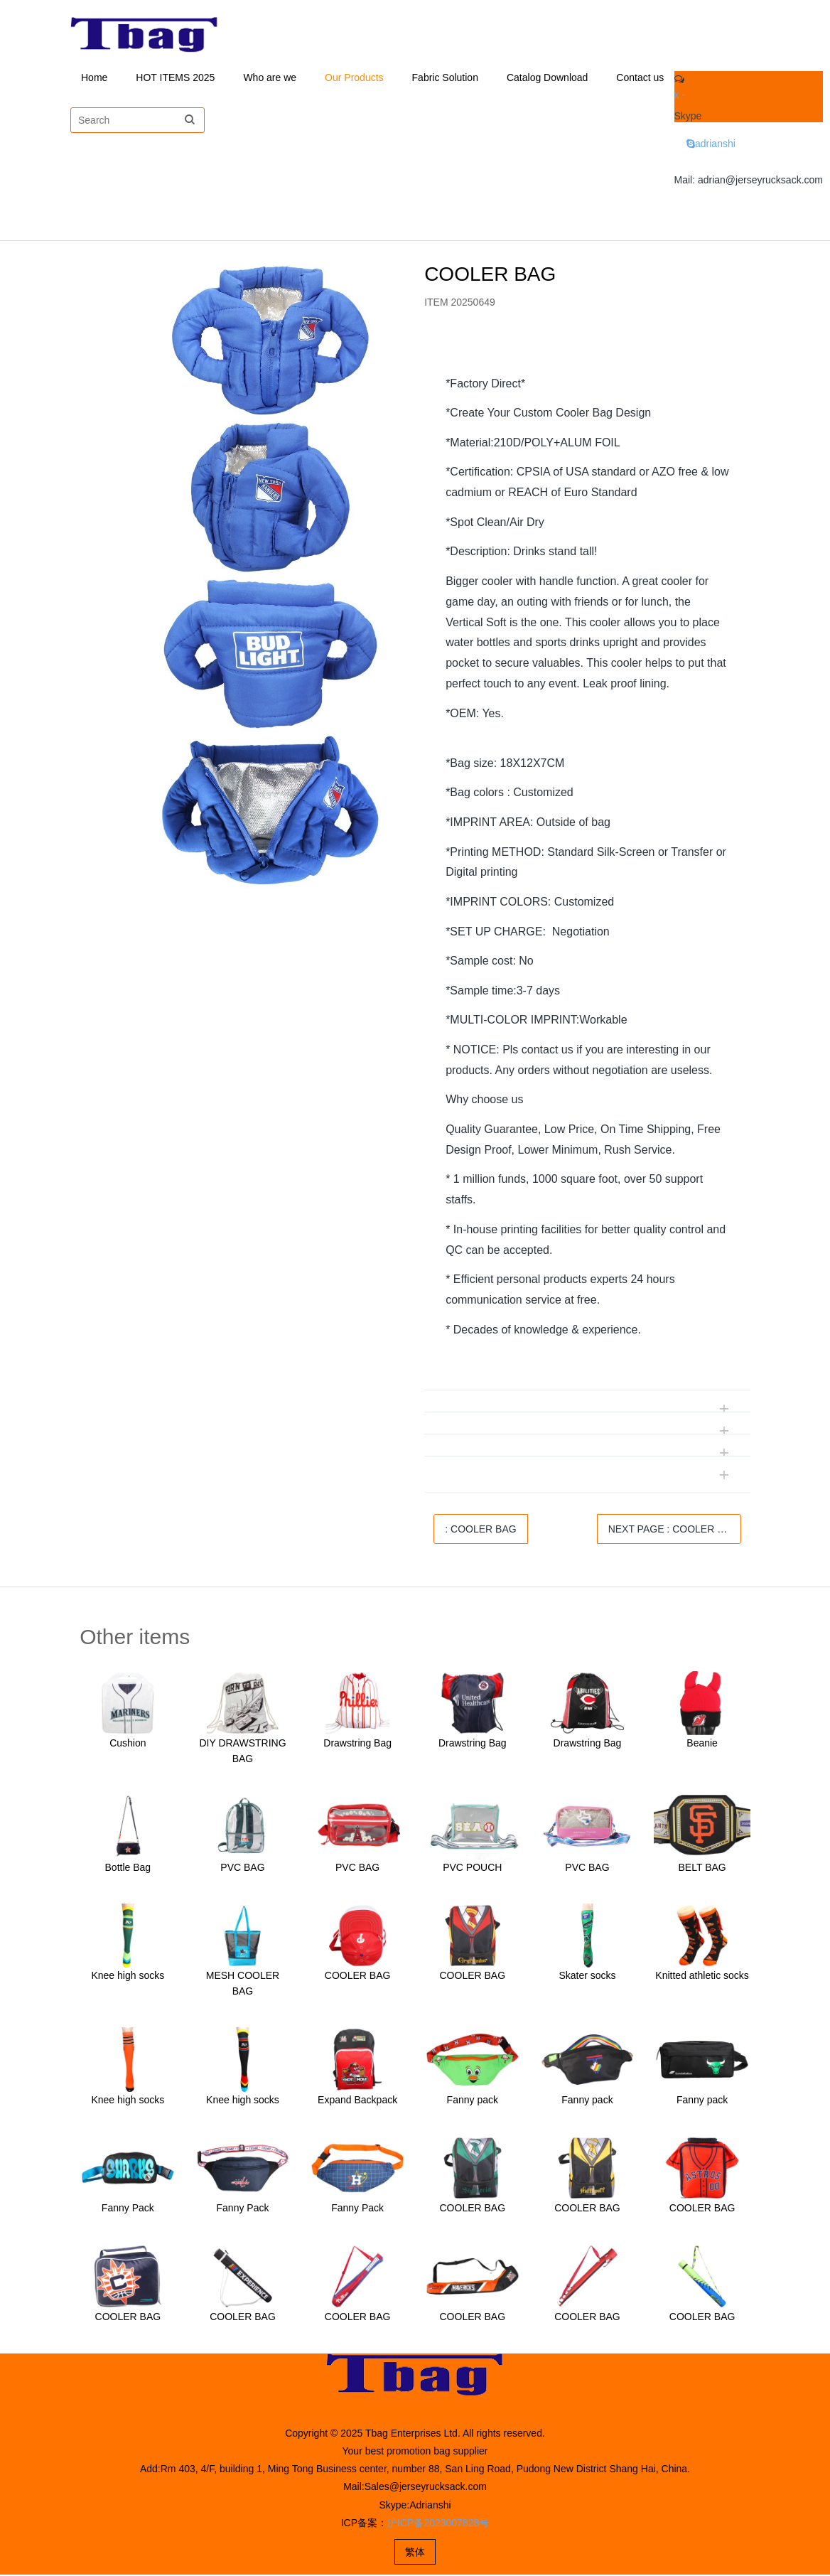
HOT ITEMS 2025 (175, 78)
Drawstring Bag (357, 1744)
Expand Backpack (357, 2101)
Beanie (702, 1744)
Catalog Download (547, 78)
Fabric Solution (445, 78)
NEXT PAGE (673, 1530)
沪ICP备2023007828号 (438, 2524)
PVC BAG (242, 1868)
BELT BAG (702, 1868)
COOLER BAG (358, 1976)
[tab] (587, 354)
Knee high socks (127, 1976)
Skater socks (587, 1976)
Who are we (269, 78)
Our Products (354, 78)
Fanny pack (472, 2101)
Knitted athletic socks (702, 1976)
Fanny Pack (128, 2209)
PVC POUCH (472, 1868)
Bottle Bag (128, 1868)
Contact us (640, 78)
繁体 (415, 2553)
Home (94, 78)
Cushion (127, 1744)
